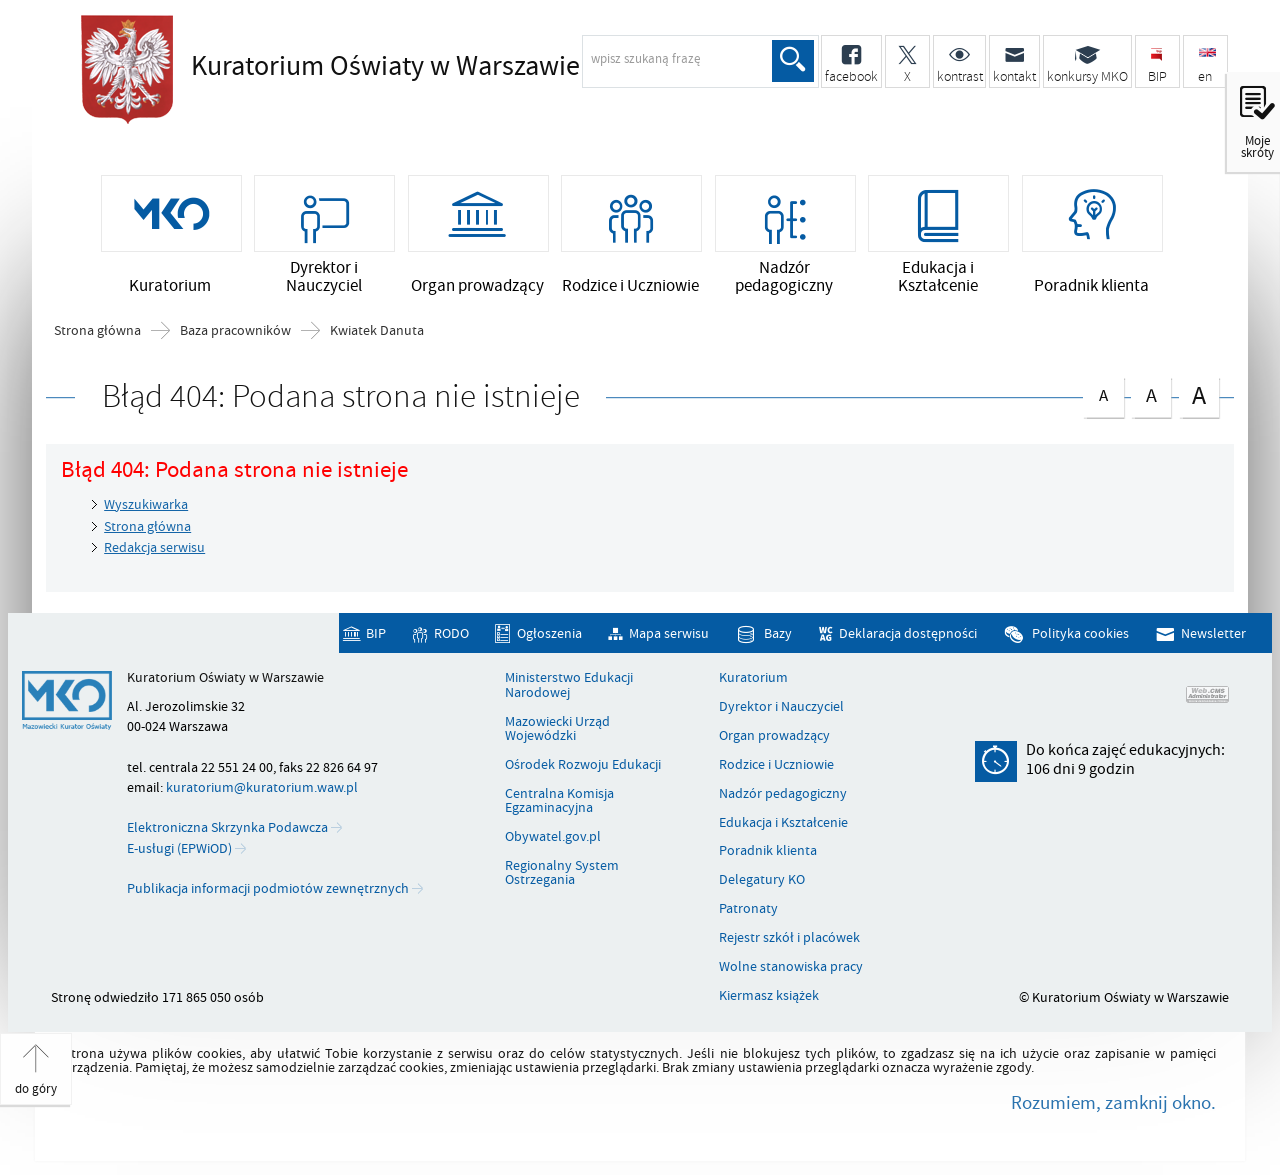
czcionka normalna (1103, 392)
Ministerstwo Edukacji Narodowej (569, 685)
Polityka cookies (1080, 633)
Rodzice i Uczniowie (776, 765)
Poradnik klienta (768, 851)
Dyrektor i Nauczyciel (781, 707)
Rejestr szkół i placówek (789, 938)
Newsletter (1213, 633)
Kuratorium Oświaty (385, 67)
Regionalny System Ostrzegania (562, 873)
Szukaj (793, 61)
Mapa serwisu (669, 633)
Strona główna (97, 331)
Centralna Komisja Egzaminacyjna (559, 801)
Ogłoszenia (549, 633)
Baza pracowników (235, 331)
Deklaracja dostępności (908, 633)
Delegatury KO (762, 880)
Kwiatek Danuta (377, 331)
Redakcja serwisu (154, 547)
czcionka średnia (1151, 393)
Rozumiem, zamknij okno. (1113, 1103)
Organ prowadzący (774, 736)
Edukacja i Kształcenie (783, 823)
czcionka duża (1199, 395)
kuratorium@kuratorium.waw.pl (262, 787)
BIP (376, 633)
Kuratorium (753, 678)
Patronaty (748, 909)
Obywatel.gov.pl (553, 837)
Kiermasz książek (769, 996)
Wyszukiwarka (146, 504)
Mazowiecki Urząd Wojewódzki (557, 729)
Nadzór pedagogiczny (783, 794)
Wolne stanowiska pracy (791, 967)
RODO (451, 633)
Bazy (778, 633)
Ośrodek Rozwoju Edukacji (583, 765)
